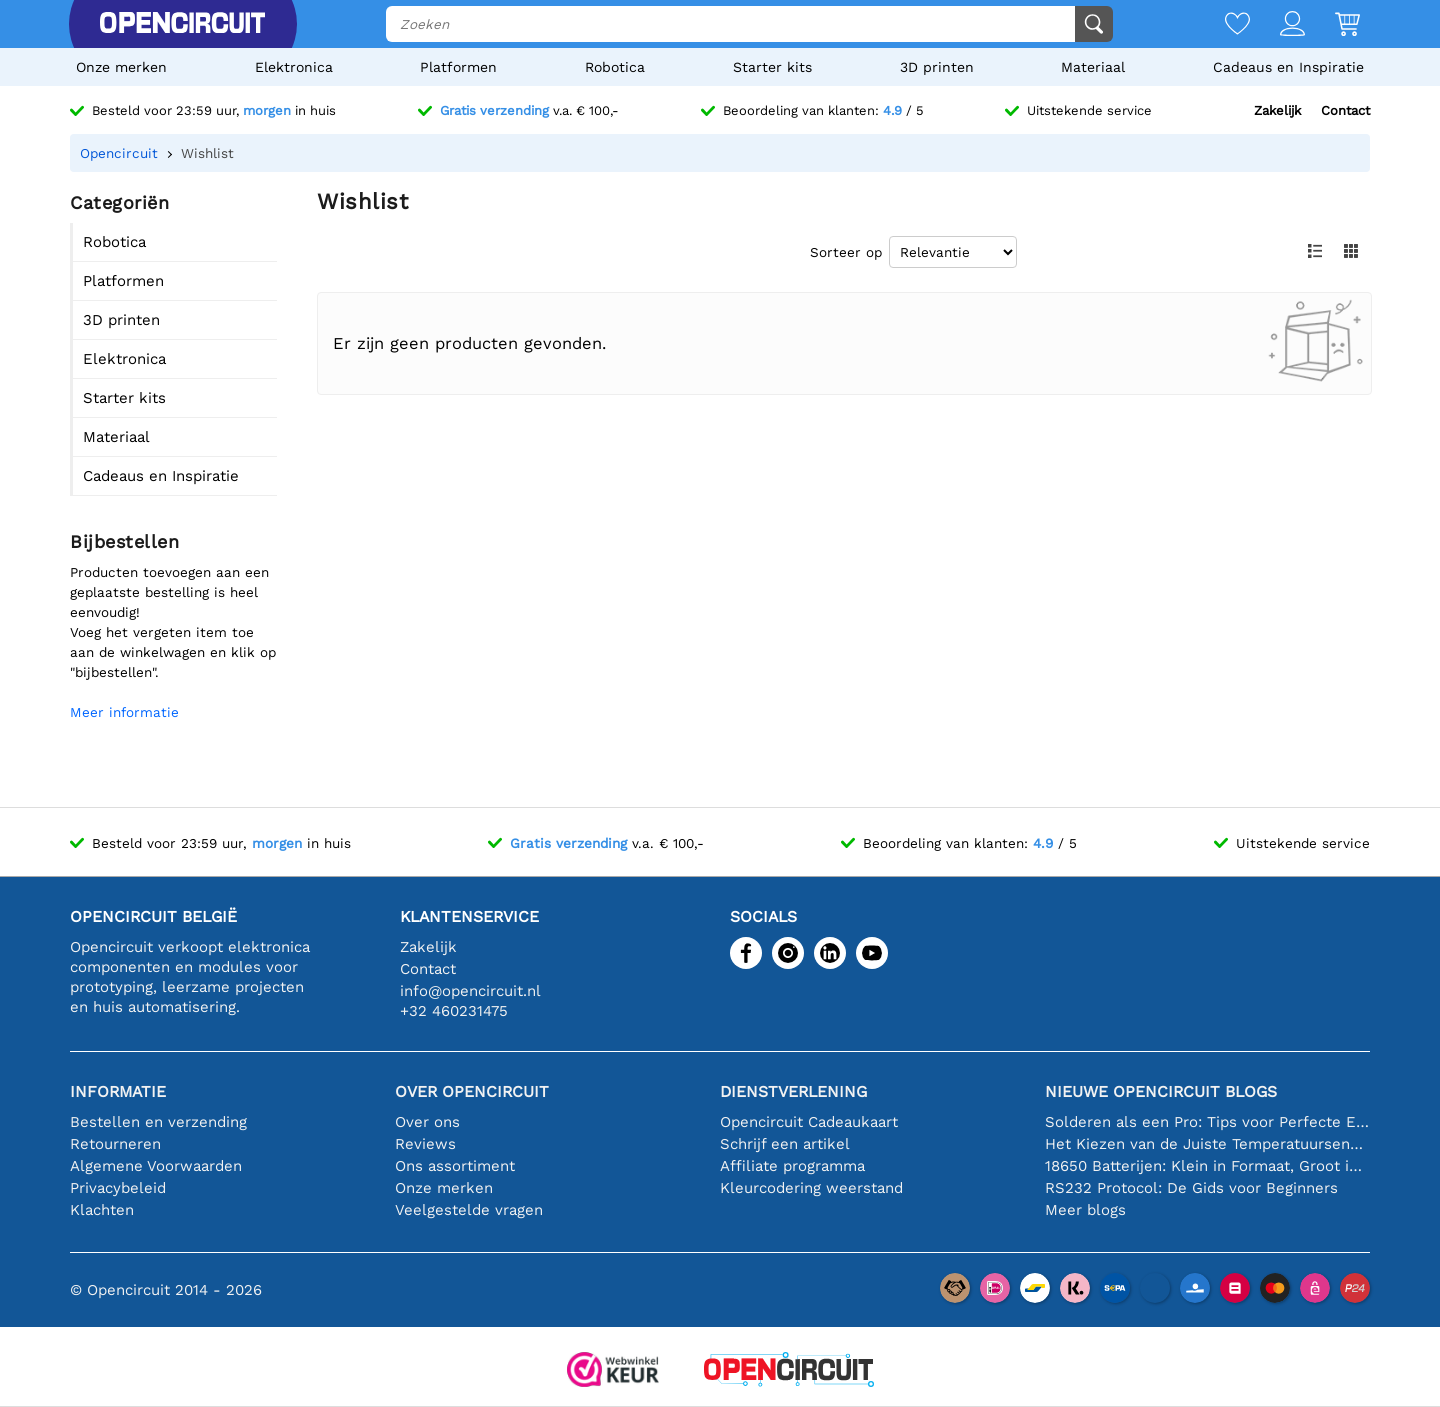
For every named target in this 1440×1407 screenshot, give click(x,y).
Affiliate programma (792, 1166)
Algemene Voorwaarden (156, 1166)
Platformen (458, 67)
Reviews (425, 1144)
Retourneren (115, 1144)
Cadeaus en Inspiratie (1288, 67)
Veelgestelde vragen (469, 1210)
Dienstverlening (793, 1091)
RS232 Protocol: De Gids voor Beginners (1191, 1188)
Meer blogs (1085, 1210)
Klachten (102, 1210)
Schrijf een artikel (785, 1144)
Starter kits (772, 67)
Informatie (118, 1091)
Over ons (427, 1122)
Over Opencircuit (472, 1091)
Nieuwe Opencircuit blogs (1161, 1091)
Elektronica (294, 67)
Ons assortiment (455, 1166)
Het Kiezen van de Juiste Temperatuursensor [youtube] (1207, 1144)
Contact (1345, 110)
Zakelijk (1277, 110)
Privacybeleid (118, 1188)
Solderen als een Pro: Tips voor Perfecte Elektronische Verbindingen (1207, 1122)
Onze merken (121, 67)
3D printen (937, 67)
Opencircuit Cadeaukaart (809, 1122)
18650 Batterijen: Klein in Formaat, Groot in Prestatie (1207, 1166)
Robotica (615, 67)
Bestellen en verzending (158, 1122)
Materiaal (1093, 67)
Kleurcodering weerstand (811, 1188)
